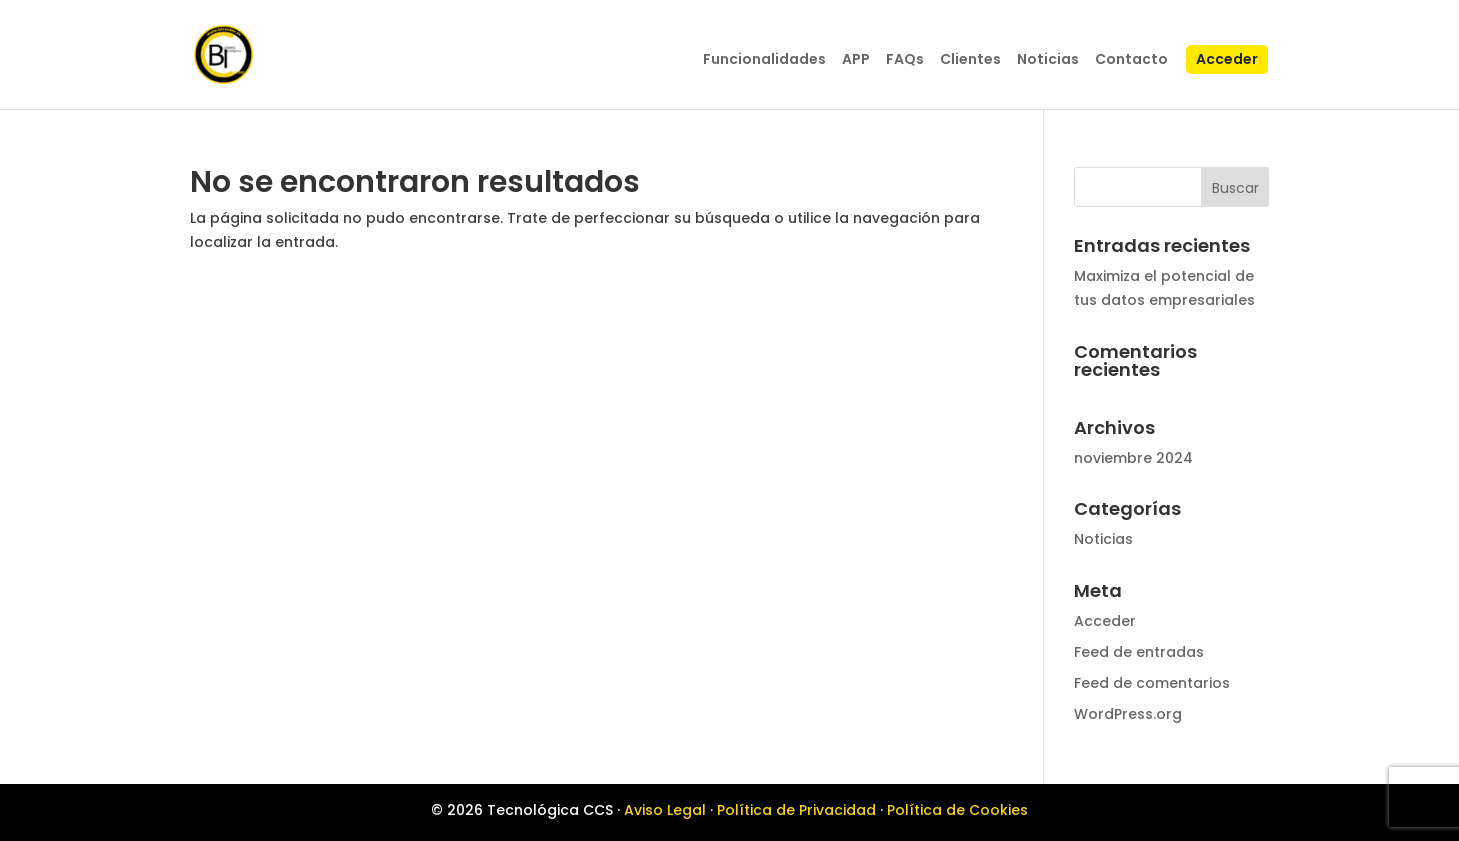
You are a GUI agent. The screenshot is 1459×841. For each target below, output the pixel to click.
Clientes (970, 60)
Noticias (1048, 60)
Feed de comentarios (1152, 683)
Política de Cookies (957, 810)
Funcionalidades (764, 60)
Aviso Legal (665, 810)
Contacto (1131, 60)
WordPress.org (1128, 714)
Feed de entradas (1139, 652)
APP (856, 60)
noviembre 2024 (1133, 458)
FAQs (905, 60)
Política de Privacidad (796, 810)
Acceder (1227, 60)
